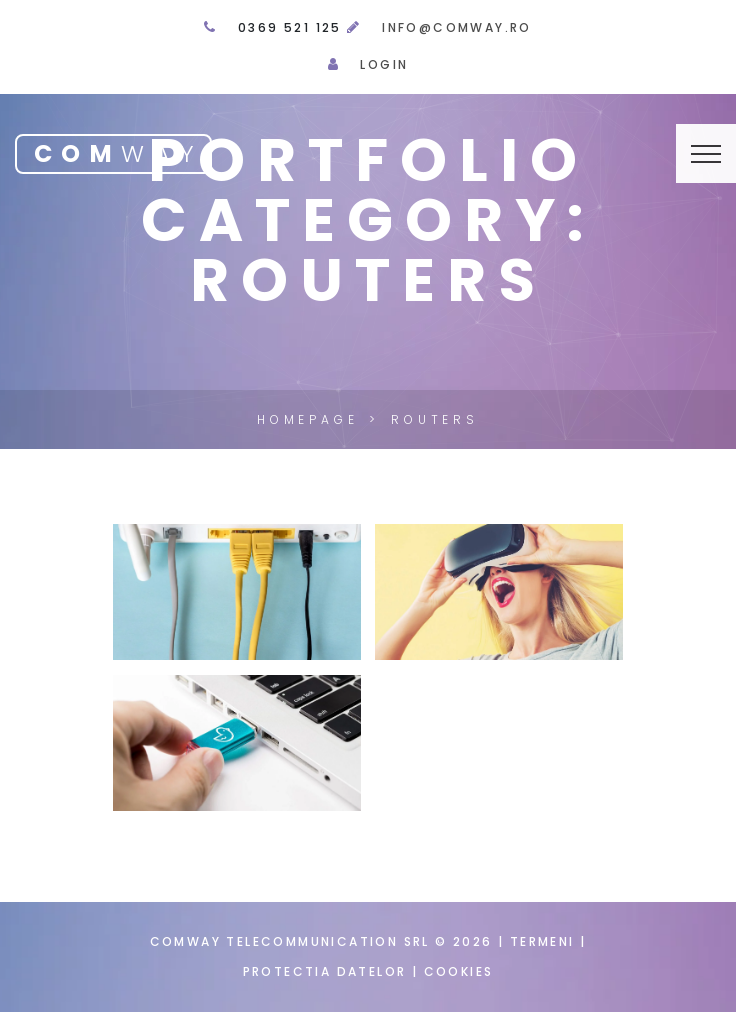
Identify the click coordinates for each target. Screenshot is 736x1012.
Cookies (459, 971)
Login (384, 64)
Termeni (542, 941)
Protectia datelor (327, 971)
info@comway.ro (457, 27)
